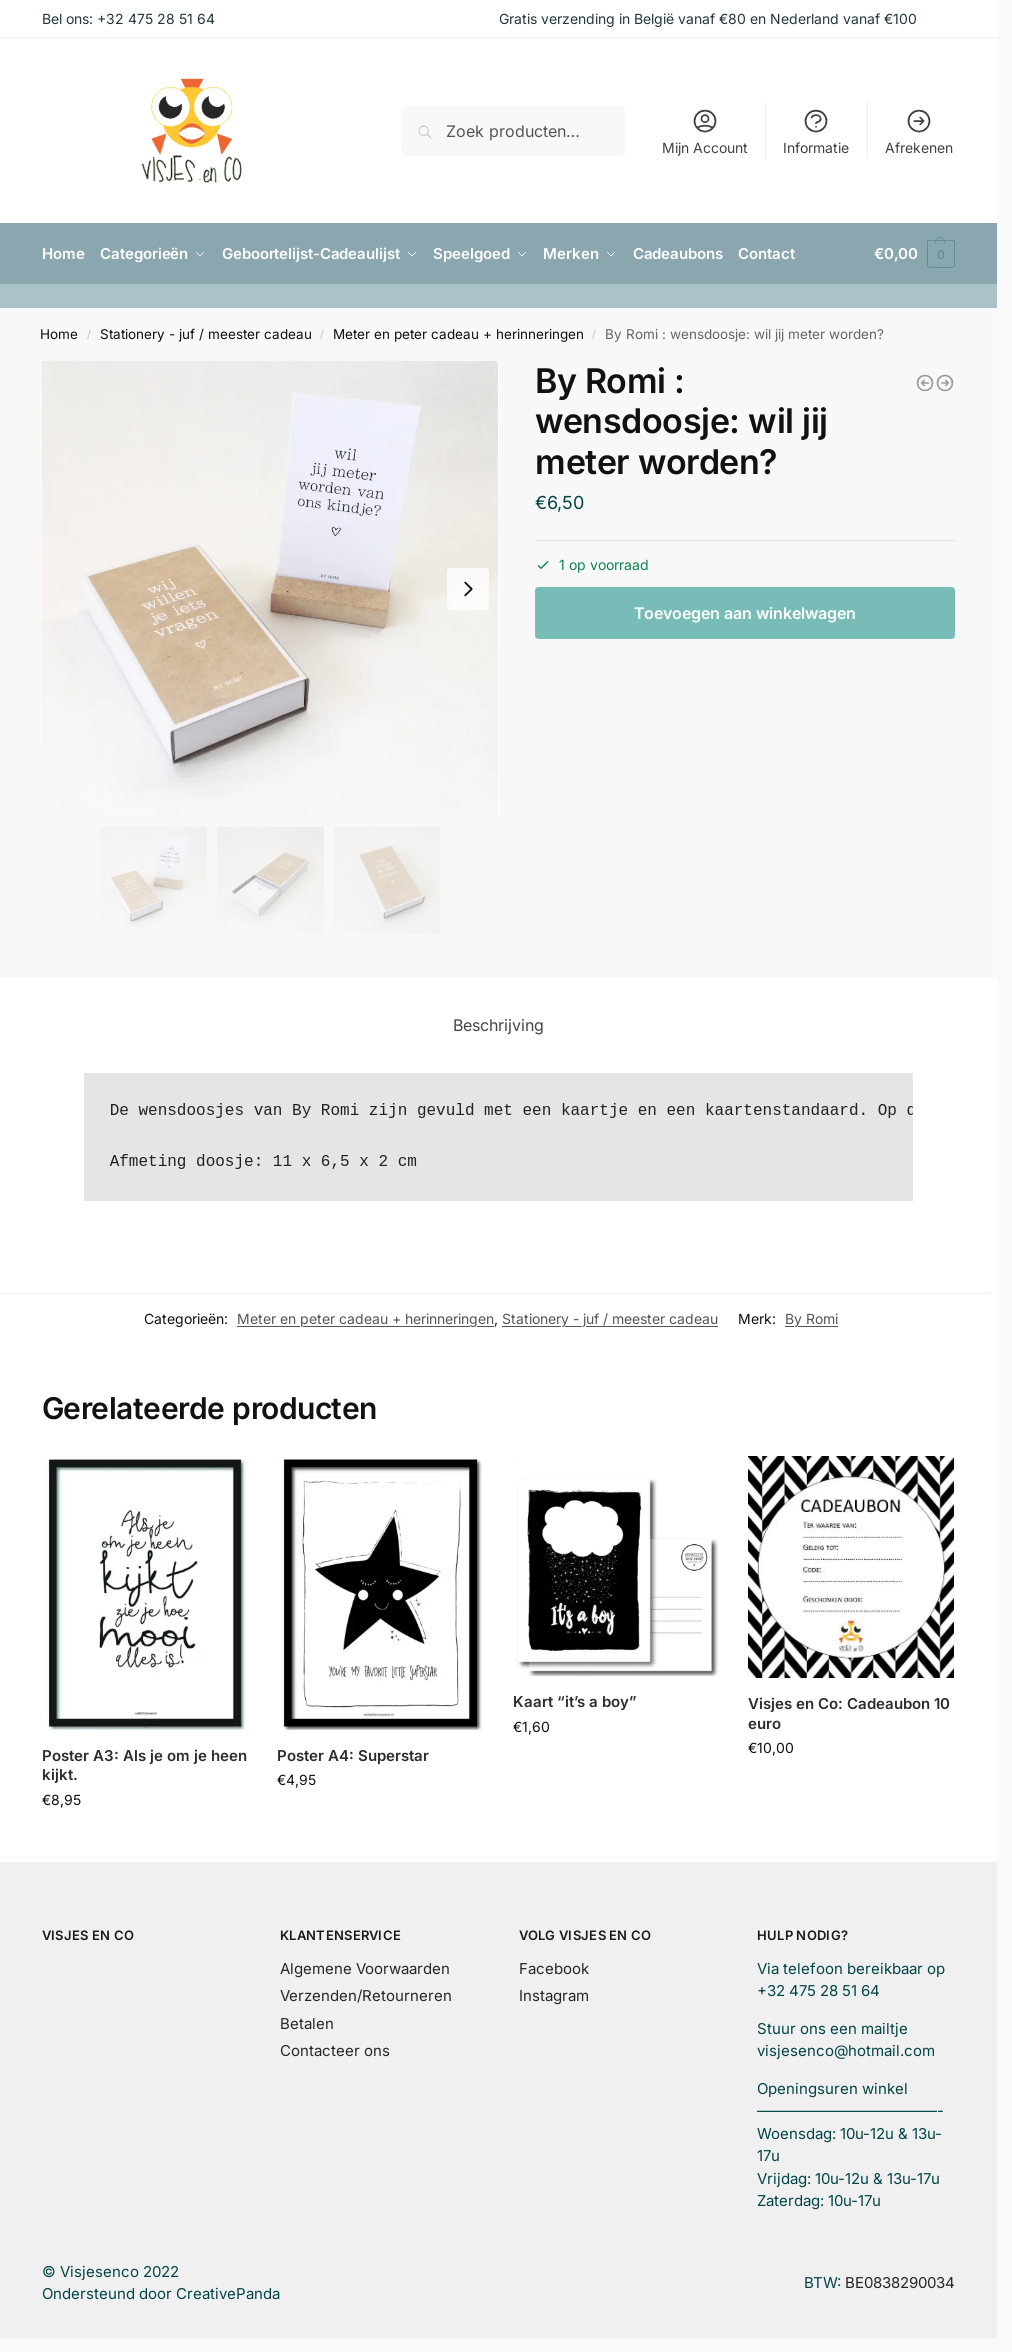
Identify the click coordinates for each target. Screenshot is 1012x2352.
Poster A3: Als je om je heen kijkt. (144, 1765)
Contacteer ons (335, 2050)
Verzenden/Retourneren (366, 1995)
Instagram (554, 1995)
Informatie (816, 131)
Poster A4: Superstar (353, 1755)
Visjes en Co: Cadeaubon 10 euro (849, 1713)
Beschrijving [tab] (498, 1025)
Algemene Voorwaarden (365, 1968)
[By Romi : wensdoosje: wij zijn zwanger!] (945, 382)
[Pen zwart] (925, 382)
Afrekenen (919, 131)
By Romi (811, 1317)
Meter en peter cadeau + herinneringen (458, 334)
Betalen (307, 2023)
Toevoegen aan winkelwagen (745, 613)
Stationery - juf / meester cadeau (206, 334)
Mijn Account (705, 131)
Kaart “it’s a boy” (575, 1701)
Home (59, 334)
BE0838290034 (900, 2282)
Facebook (554, 1968)
